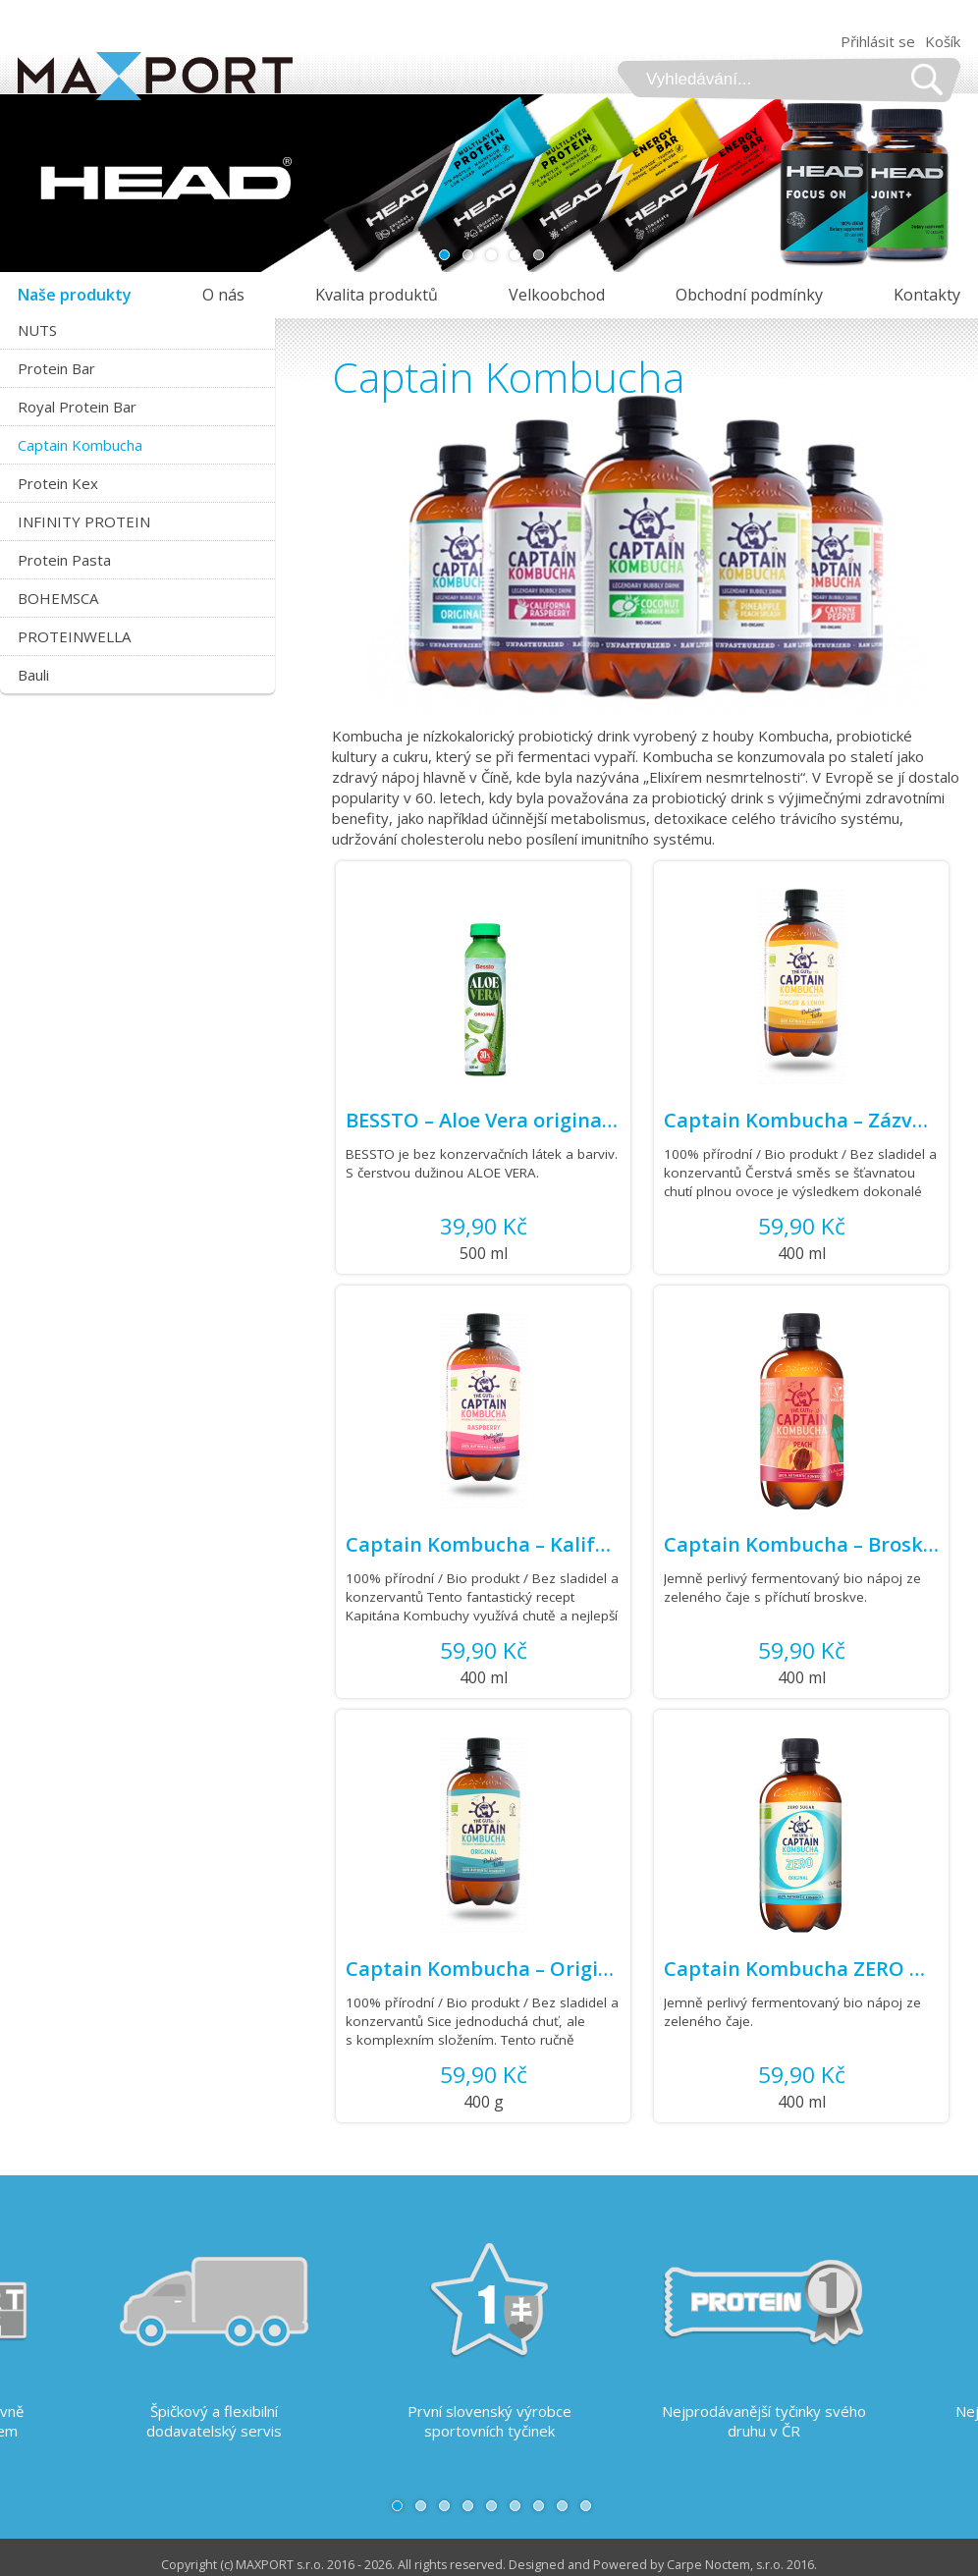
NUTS (37, 330)
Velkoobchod (557, 294)
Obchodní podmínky (749, 294)
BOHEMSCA (58, 598)
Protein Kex (58, 483)
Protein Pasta (64, 560)
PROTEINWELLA (74, 636)
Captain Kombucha (80, 445)
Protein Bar (56, 368)
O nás (223, 294)
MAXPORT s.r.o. (280, 2564)
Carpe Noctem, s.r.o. (725, 2564)
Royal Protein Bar (77, 406)
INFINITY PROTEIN (84, 521)
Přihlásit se (878, 41)
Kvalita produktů (376, 294)
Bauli (33, 675)
